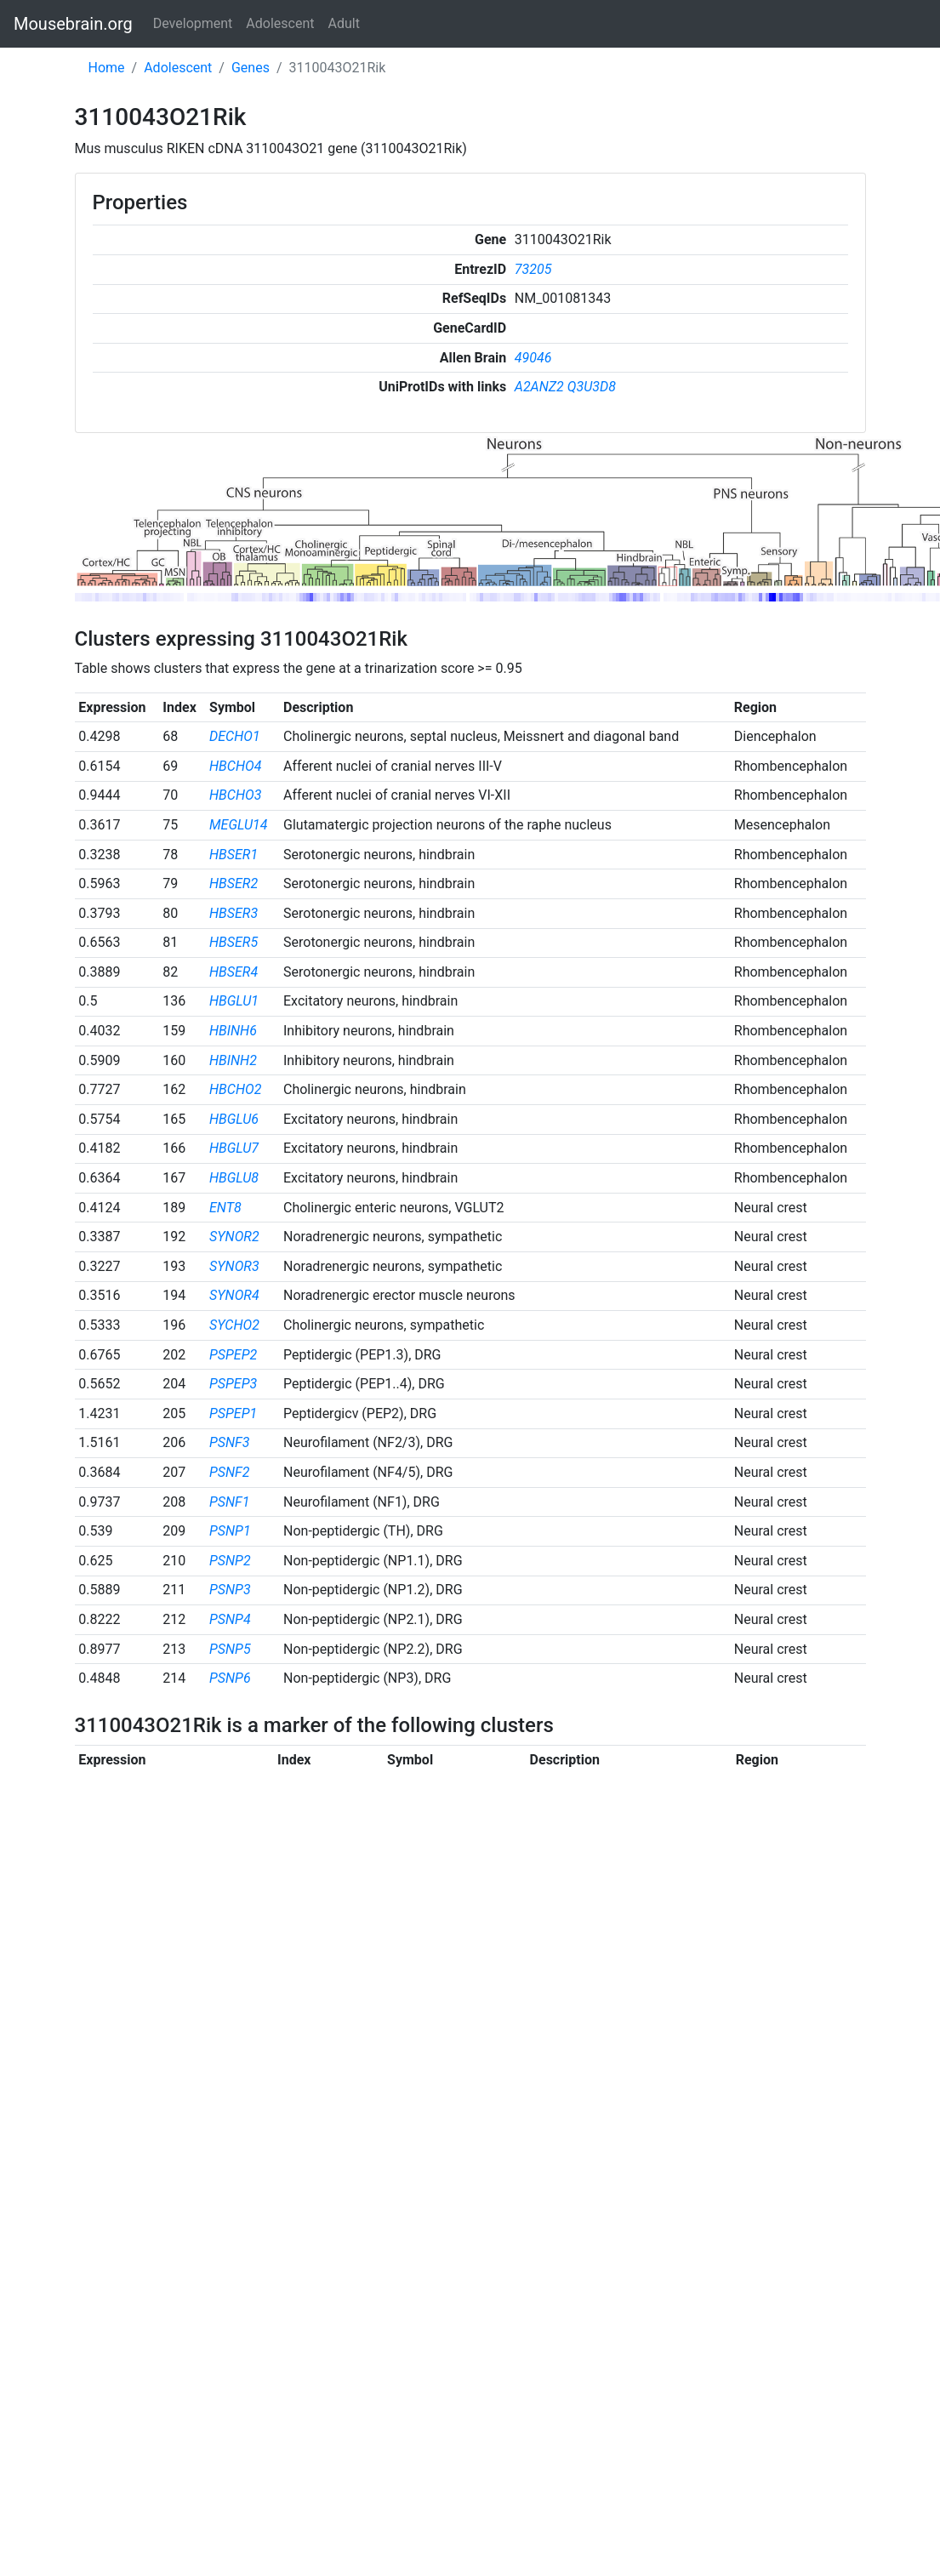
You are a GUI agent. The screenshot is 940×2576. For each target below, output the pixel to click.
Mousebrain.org (73, 24)
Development (193, 23)
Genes (250, 68)
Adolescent (280, 23)
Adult (344, 23)
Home (106, 68)
